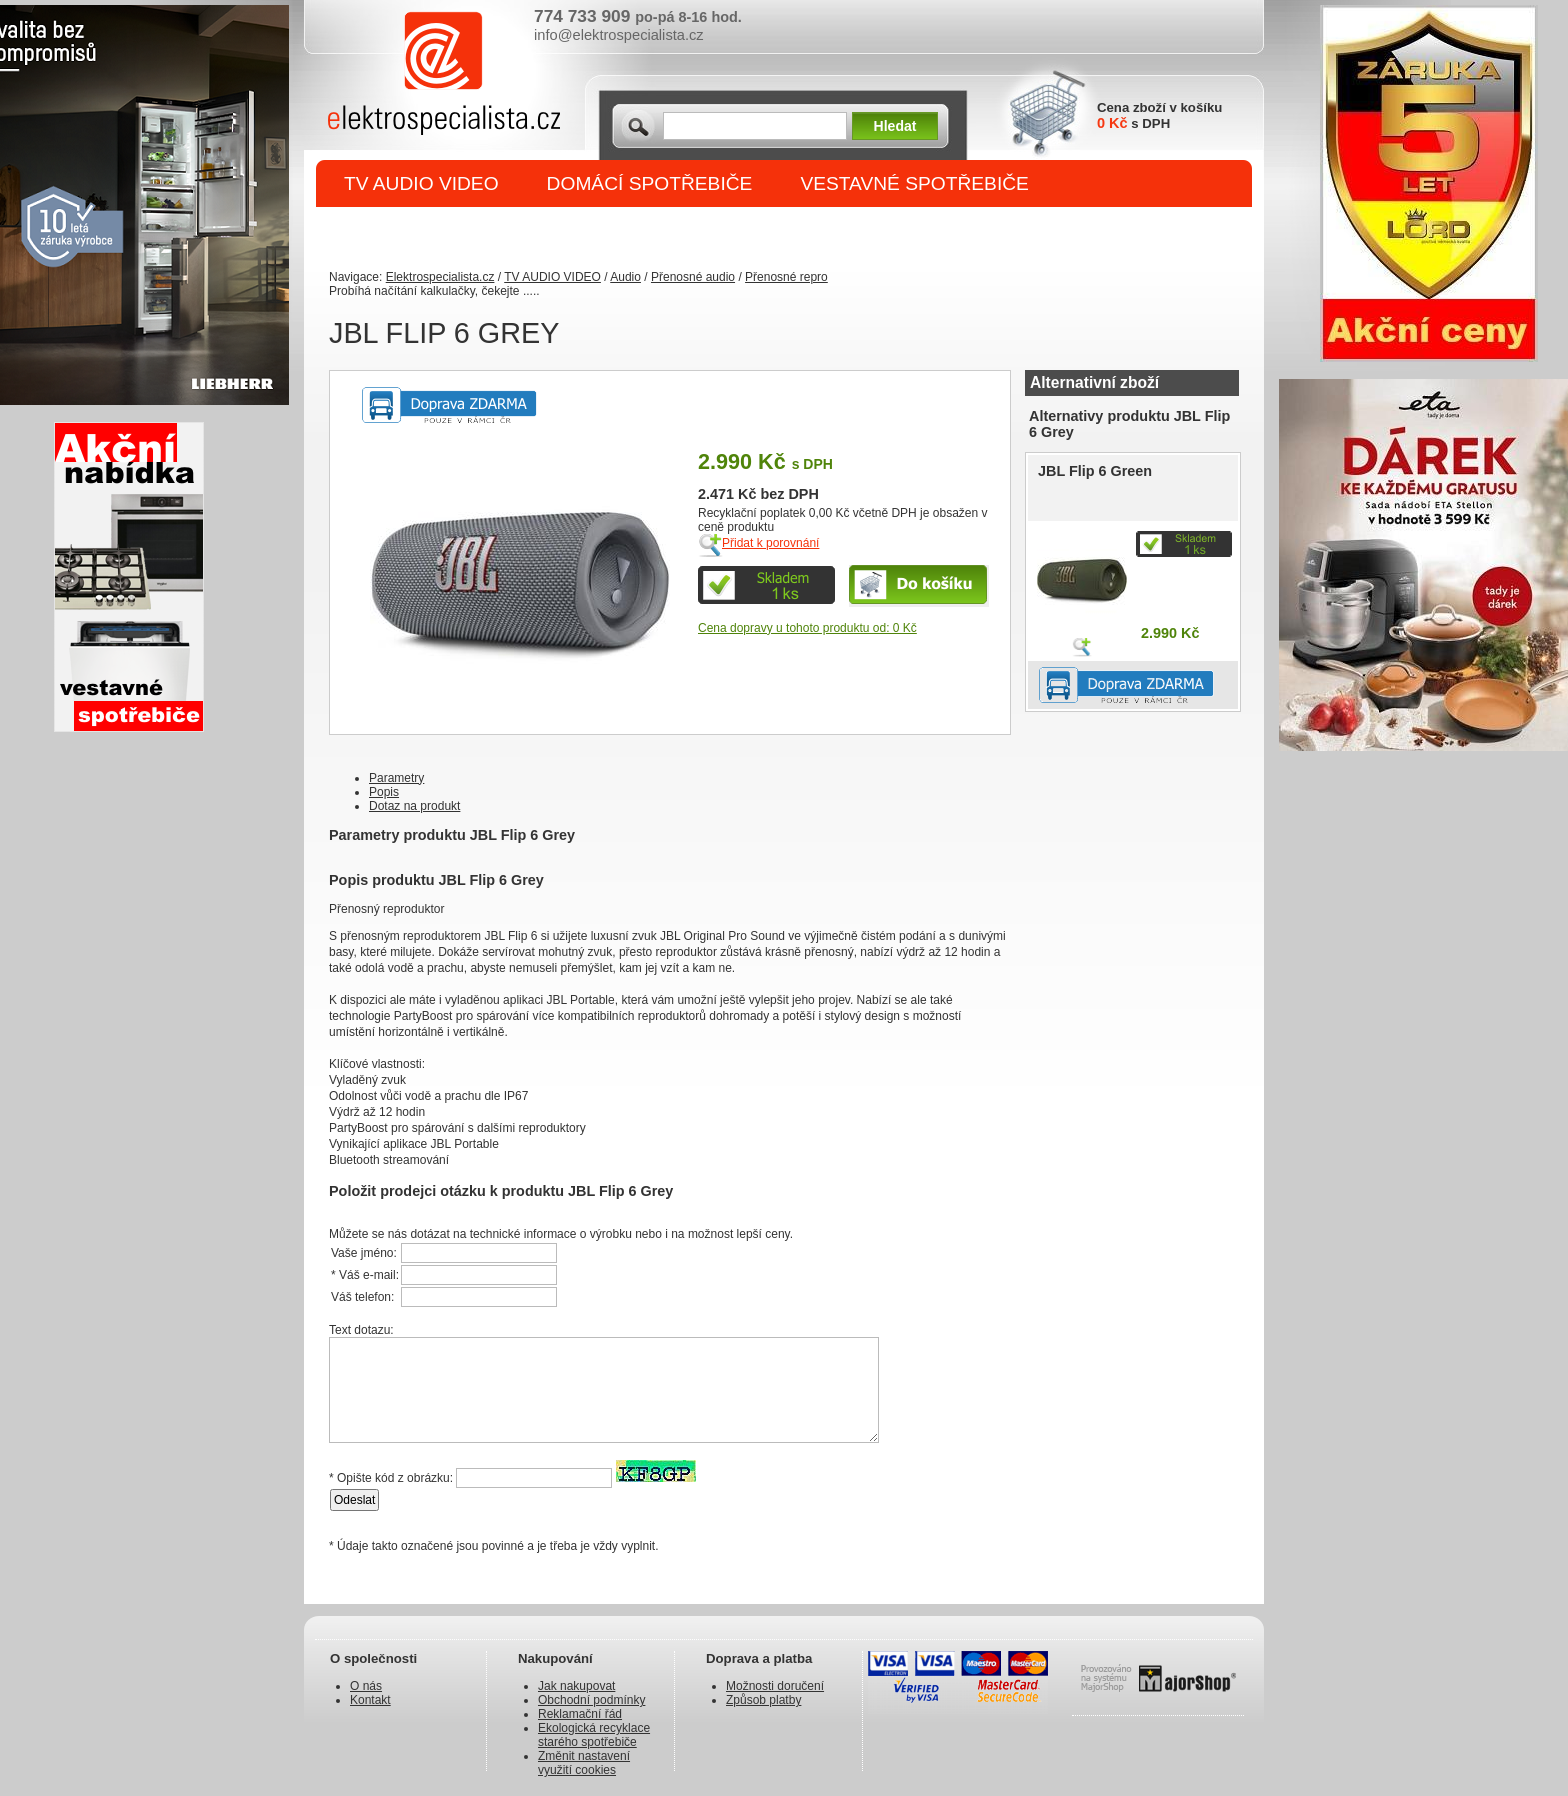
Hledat (895, 126)
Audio (625, 277)
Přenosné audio (693, 277)
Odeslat (354, 1500)
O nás (366, 1686)
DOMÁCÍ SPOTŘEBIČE (650, 183)
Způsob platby (763, 1700)
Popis (384, 792)
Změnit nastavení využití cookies (584, 1763)
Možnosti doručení (775, 1686)
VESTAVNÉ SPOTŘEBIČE (914, 183)
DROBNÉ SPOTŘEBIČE (449, 231)
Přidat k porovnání (770, 543)
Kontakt (370, 1700)
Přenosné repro (786, 277)
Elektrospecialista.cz (440, 277)
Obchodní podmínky (591, 1700)
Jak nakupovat (576, 1686)
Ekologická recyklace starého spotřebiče (594, 1735)
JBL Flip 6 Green (1095, 471)
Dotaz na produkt (414, 806)
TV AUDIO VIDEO (421, 183)
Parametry (396, 778)
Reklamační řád (580, 1714)
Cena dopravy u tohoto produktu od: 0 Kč (807, 628)
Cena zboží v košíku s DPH (1159, 115)
